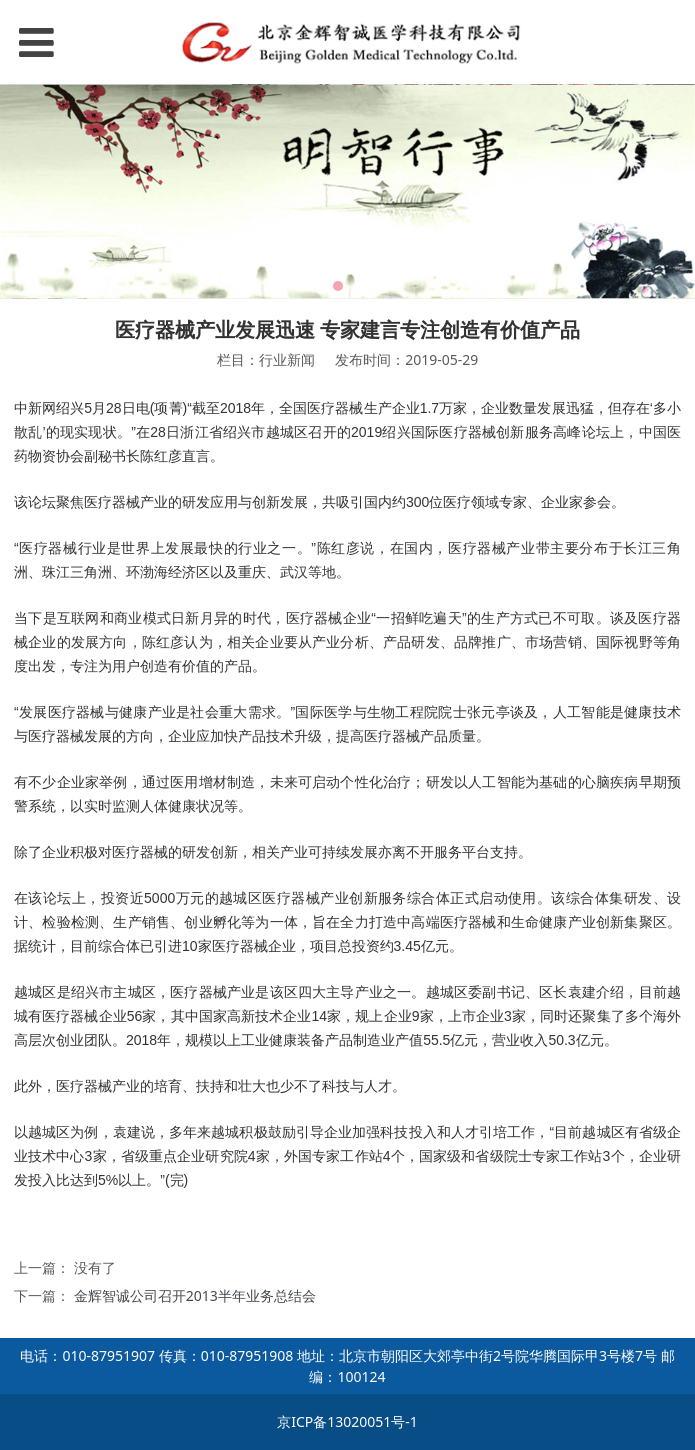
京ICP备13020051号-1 (347, 1421)
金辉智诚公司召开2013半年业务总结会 (195, 1295)
